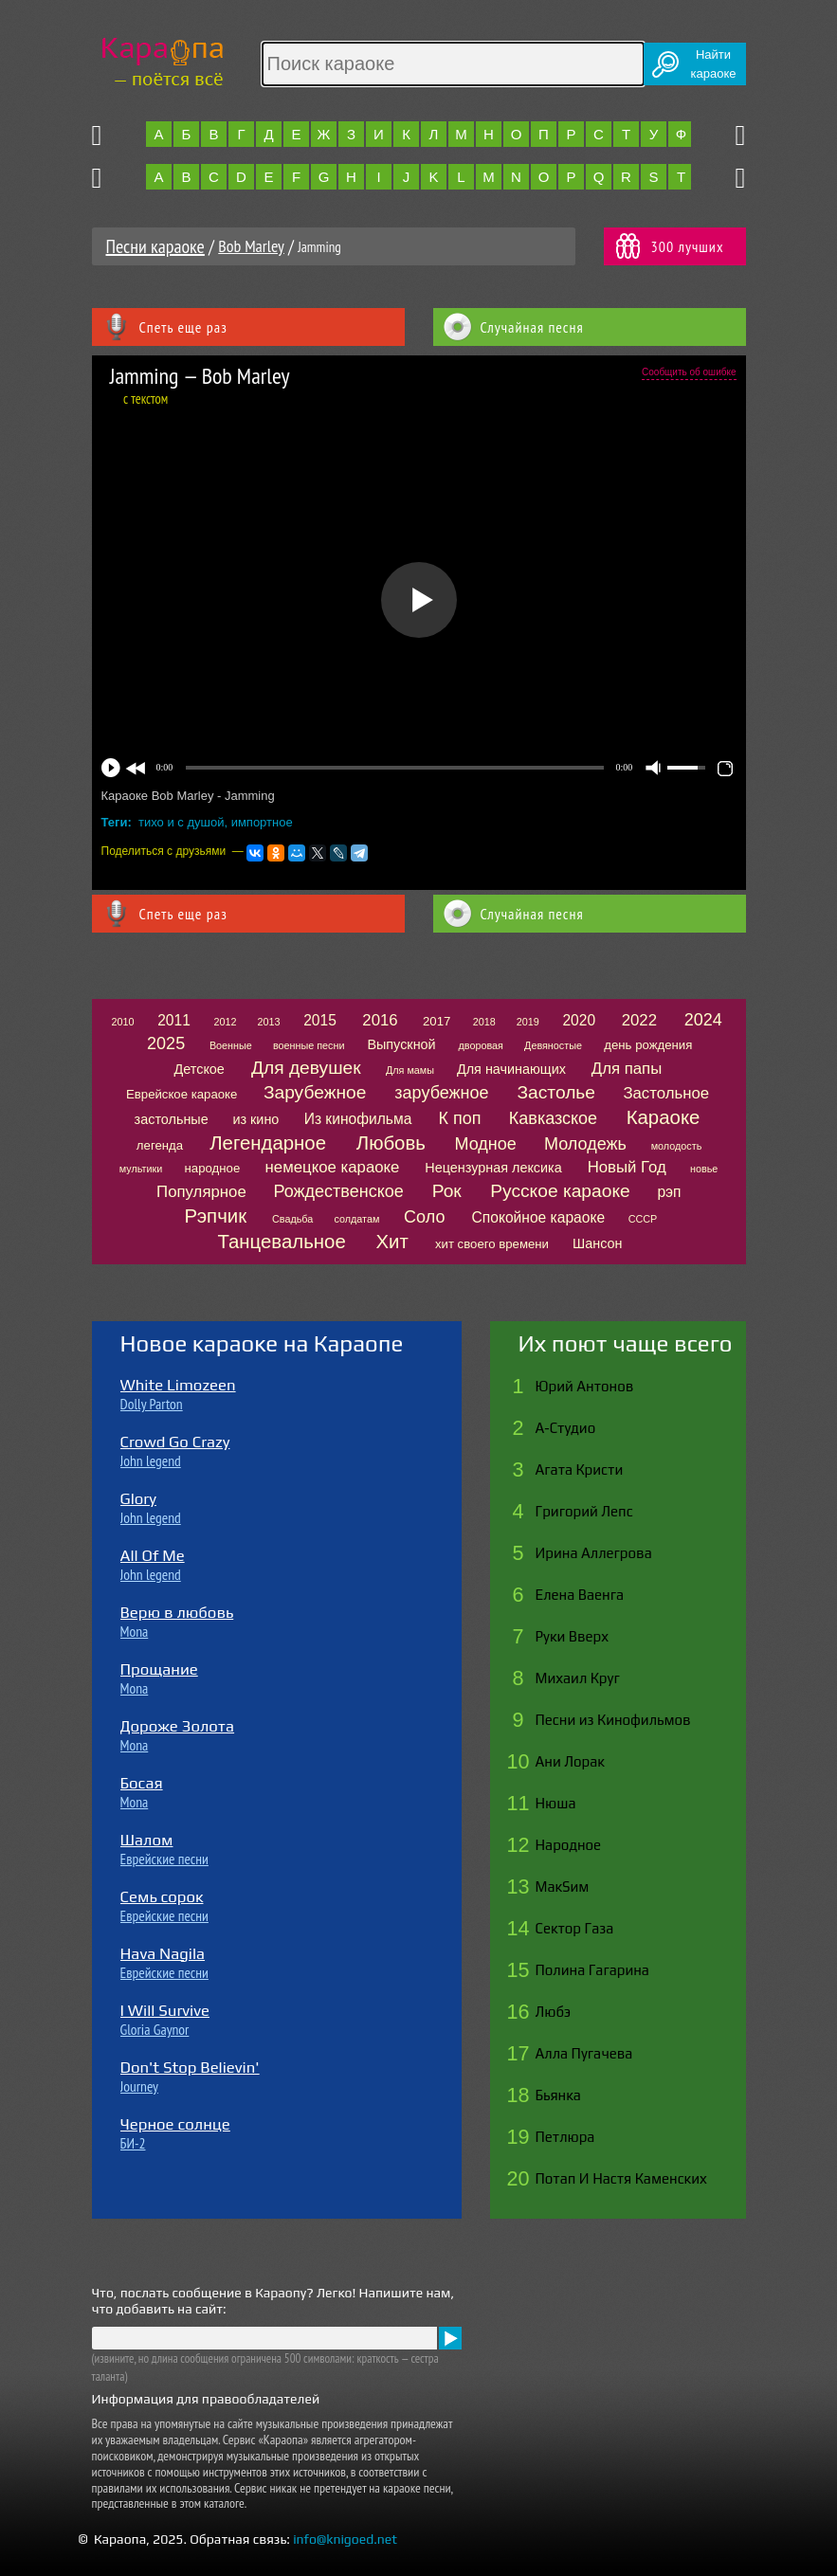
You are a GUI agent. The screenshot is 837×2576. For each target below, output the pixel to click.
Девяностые (553, 1045)
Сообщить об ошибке (689, 372)
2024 (703, 1019)
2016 (379, 1020)
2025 (166, 1043)
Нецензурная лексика (493, 1167)
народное (213, 1168)
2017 (436, 1021)
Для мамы (410, 1070)
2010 (123, 1021)
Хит (391, 1241)
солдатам (356, 1219)
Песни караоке (155, 246)
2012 (224, 1021)
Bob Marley (251, 246)
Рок (447, 1191)
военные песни (309, 1045)
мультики (141, 1168)
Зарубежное (315, 1092)
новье (704, 1168)
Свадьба (292, 1219)
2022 (639, 1020)
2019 (528, 1021)
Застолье (557, 1092)
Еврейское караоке (181, 1094)
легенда (159, 1145)
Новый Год (627, 1167)
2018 (484, 1021)
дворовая (481, 1045)
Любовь (391, 1143)
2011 (174, 1020)
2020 (578, 1020)
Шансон (597, 1243)
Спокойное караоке (539, 1217)
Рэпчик (216, 1216)
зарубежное (441, 1092)
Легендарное (267, 1143)
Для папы (626, 1069)
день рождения (648, 1045)
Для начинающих (511, 1069)
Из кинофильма (358, 1119)
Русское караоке (559, 1191)
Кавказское (553, 1118)
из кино (255, 1119)
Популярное (201, 1192)
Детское (199, 1069)
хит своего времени (492, 1244)
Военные (230, 1045)
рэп (669, 1192)
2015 (320, 1020)
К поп (459, 1118)
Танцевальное (281, 1241)
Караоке (664, 1117)
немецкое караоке (332, 1167)
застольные (172, 1119)
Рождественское (339, 1191)
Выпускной (401, 1044)
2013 (269, 1021)
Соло (424, 1216)
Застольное (666, 1093)
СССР (643, 1219)
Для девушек (306, 1068)
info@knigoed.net (345, 2539)
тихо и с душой (181, 822)
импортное (262, 822)
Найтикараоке (714, 64)
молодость (676, 1146)
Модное (485, 1143)
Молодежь (585, 1143)
